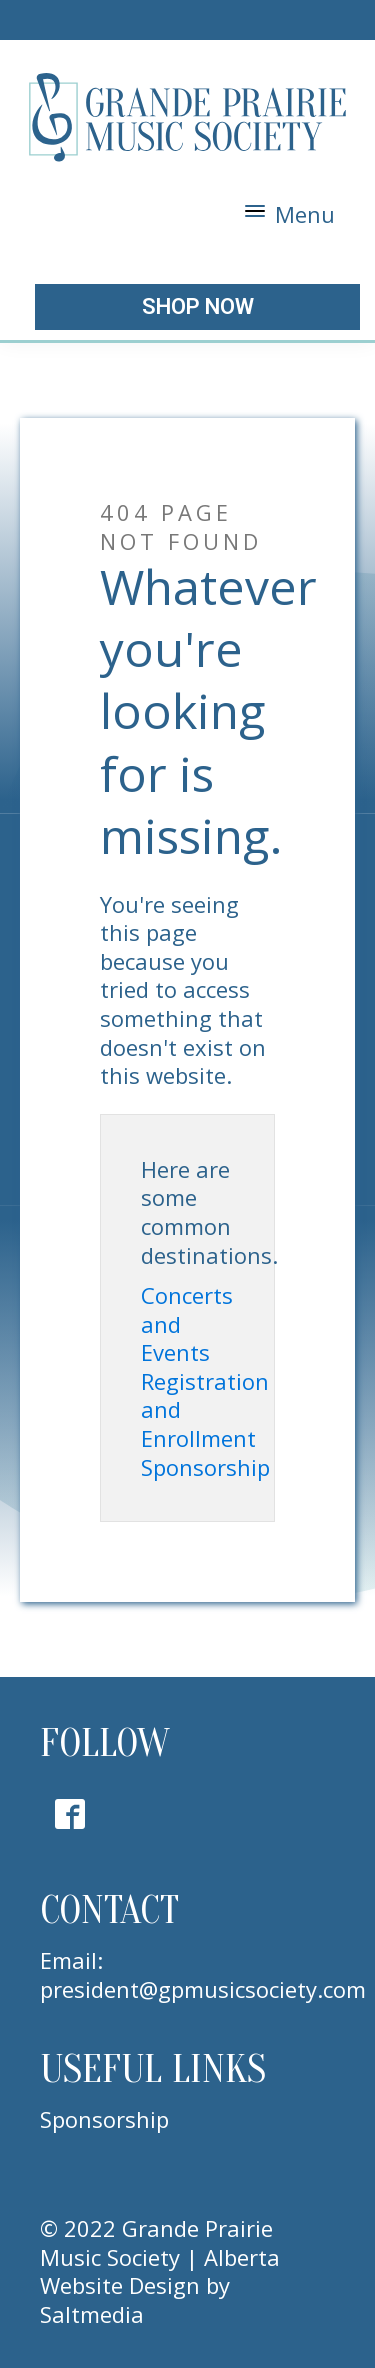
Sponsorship (205, 1467)
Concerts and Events (187, 1324)
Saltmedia (92, 2314)
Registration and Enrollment (205, 1410)
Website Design (120, 2285)
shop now (198, 306)
